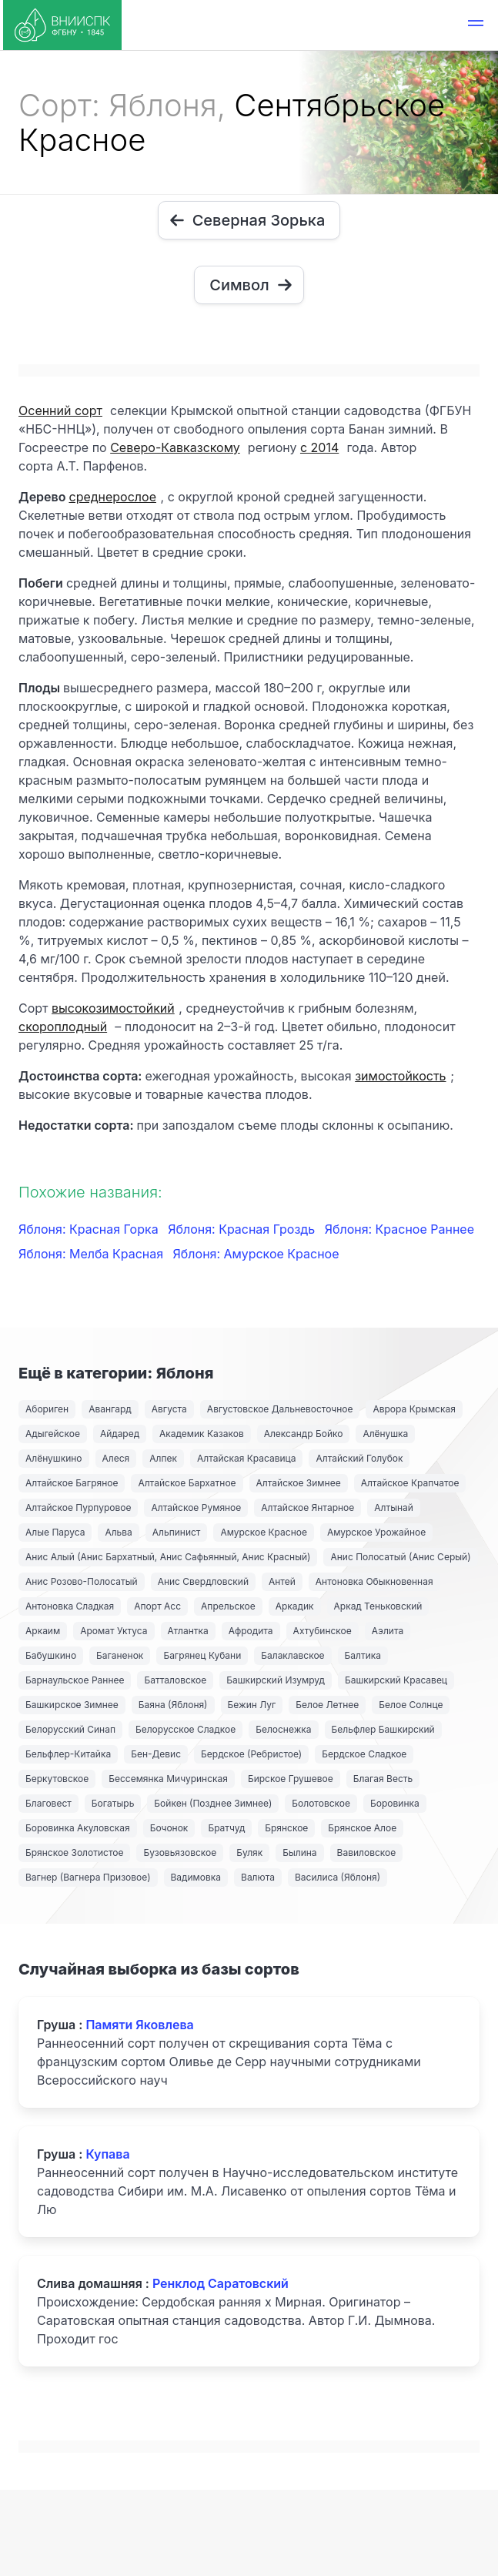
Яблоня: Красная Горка (90, 1229)
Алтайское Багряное (71, 1483)
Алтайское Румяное (196, 1507)
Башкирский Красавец (396, 1680)
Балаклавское (292, 1655)
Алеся (116, 1458)
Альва (118, 1532)
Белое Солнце (411, 1704)
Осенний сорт (60, 410)
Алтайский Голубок (359, 1458)
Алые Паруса (55, 1532)
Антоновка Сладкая (69, 1606)
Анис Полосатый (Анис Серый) (400, 1557)
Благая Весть (383, 1778)
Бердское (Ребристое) (251, 1754)
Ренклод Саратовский (220, 2283)
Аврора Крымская (414, 1409)
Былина (299, 1852)
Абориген (47, 1409)
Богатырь (113, 1803)
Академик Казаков (201, 1433)
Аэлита (387, 1630)
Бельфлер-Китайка (68, 1754)
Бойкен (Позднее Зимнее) (213, 1803)
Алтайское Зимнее (298, 1483)
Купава (107, 2154)
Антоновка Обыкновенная (374, 1581)
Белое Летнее (327, 1704)
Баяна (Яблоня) (173, 1704)
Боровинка (394, 1803)
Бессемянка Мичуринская (168, 1778)
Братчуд (226, 1828)
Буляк (249, 1852)
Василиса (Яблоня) (337, 1877)
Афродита (251, 1630)
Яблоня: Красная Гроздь (243, 1229)
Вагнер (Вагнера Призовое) (88, 1877)
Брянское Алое (362, 1828)
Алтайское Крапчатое (410, 1483)
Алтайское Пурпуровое (78, 1507)
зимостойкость (400, 1076)
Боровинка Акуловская (77, 1828)
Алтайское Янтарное (307, 1507)
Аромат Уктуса (113, 1630)
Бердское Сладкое (364, 1754)
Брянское (286, 1828)
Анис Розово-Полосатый (81, 1581)
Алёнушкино (53, 1458)
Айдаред (119, 1433)
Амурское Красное (263, 1532)
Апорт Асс (157, 1606)
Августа (169, 1409)
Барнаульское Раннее (74, 1680)
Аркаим (42, 1630)
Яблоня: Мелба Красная (92, 1253)
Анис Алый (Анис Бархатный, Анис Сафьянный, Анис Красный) (167, 1557)
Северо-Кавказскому (175, 447)
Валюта (258, 1877)
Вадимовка (196, 1877)
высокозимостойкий (113, 1008)
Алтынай (393, 1507)
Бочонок (169, 1828)
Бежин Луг (252, 1704)
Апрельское (228, 1606)
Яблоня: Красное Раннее (399, 1229)
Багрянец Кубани (202, 1655)
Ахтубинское (322, 1630)
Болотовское (321, 1803)
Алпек (163, 1458)
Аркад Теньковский (378, 1606)
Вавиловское (366, 1852)
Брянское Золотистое (74, 1852)
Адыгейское (52, 1433)
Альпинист (176, 1532)
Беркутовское (57, 1778)
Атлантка (188, 1630)
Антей (282, 1581)
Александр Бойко (303, 1433)
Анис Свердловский (203, 1581)
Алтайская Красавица (246, 1458)
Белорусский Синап (70, 1729)
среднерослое (112, 496)
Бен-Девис (156, 1754)
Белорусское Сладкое (185, 1729)
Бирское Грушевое (290, 1778)
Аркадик (295, 1606)
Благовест (48, 1803)
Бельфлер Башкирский (383, 1729)
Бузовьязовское (179, 1852)
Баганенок (119, 1655)
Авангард (110, 1409)
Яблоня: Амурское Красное (256, 1253)
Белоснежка (283, 1729)
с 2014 (319, 447)
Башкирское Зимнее (72, 1704)
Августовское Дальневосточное (280, 1409)
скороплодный (62, 1026)
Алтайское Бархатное (187, 1483)
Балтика (363, 1655)
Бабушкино (50, 1655)
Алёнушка (385, 1433)
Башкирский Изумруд (275, 1680)
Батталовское (175, 1680)
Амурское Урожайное (376, 1532)
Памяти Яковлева (139, 2024)
